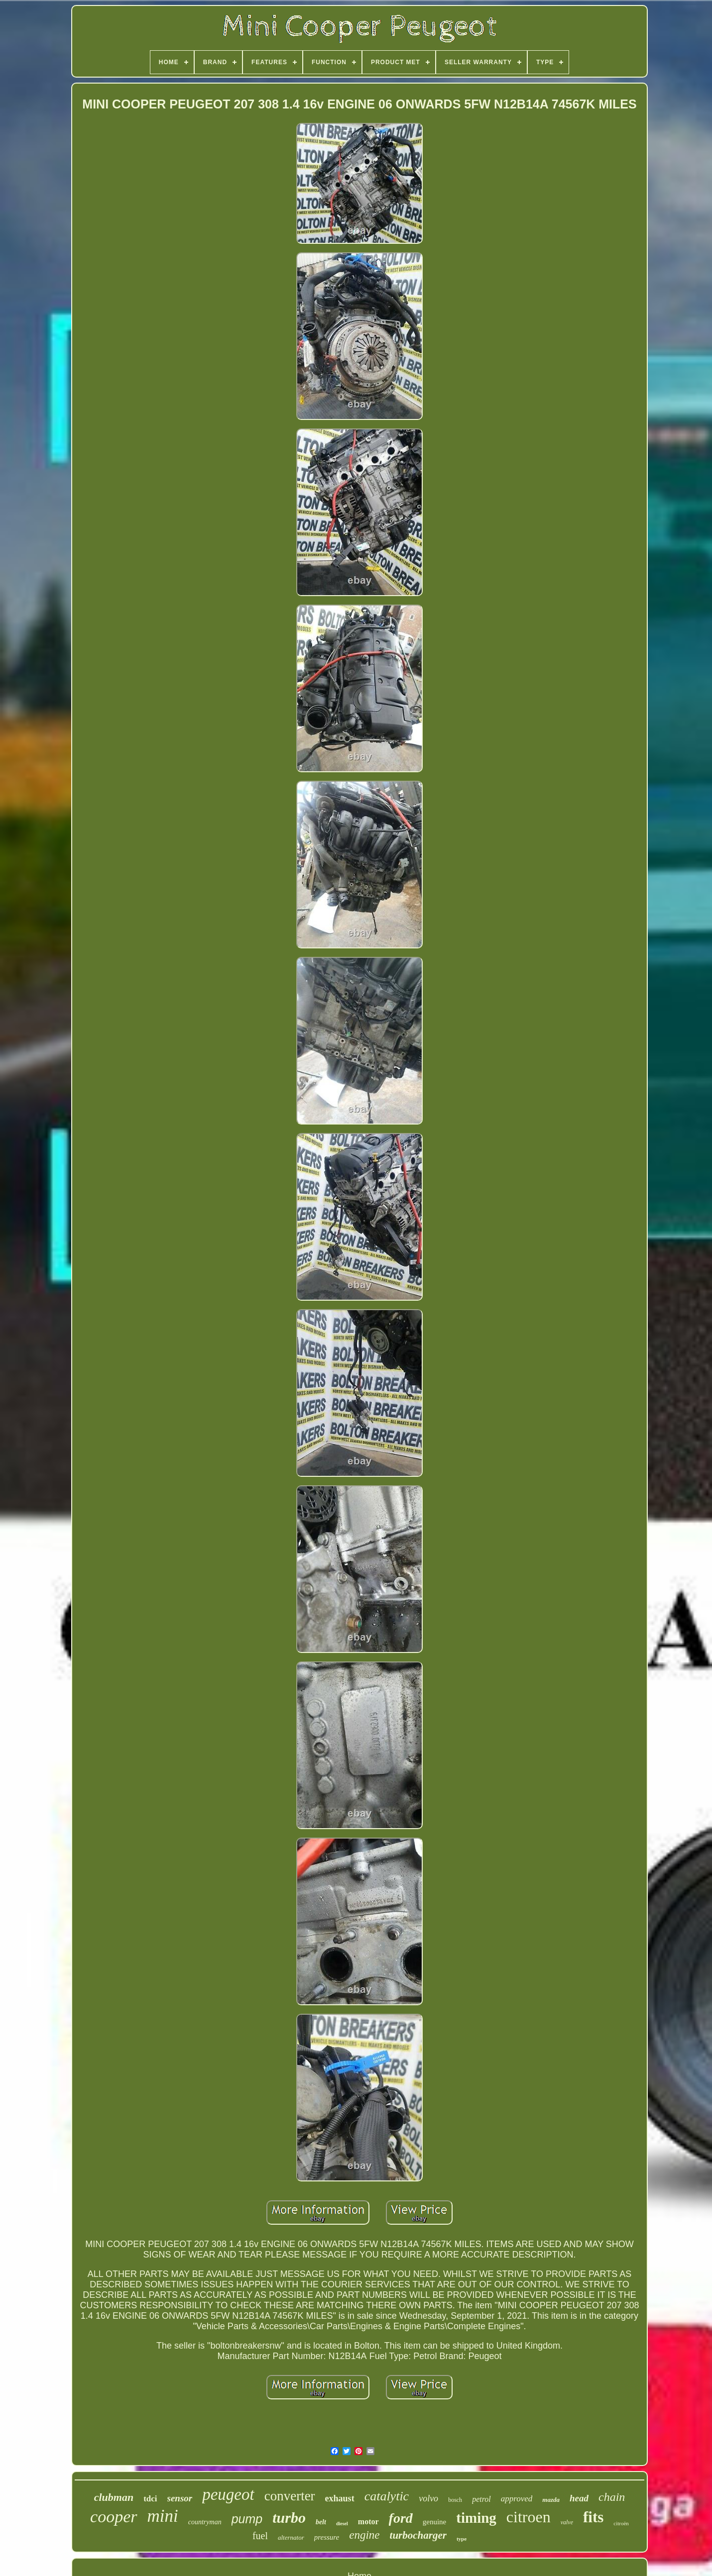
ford (401, 2518)
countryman (205, 2522)
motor (368, 2521)
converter (289, 2495)
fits (593, 2517)
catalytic (386, 2496)
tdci (150, 2498)
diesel (342, 2523)
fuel (260, 2535)
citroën (621, 2523)
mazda (551, 2499)
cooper (113, 2516)
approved (517, 2498)
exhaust (340, 2498)
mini (162, 2516)
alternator (291, 2537)
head (579, 2498)
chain (611, 2496)
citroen (528, 2517)
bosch (455, 2499)
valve (567, 2522)
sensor (180, 2498)
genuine (434, 2522)
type (462, 2539)
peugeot (228, 2494)
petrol (481, 2499)
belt (321, 2522)
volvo (428, 2498)
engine (364, 2535)
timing (476, 2518)
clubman (113, 2497)
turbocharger (418, 2535)
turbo (289, 2517)
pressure (327, 2537)
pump (247, 2519)
